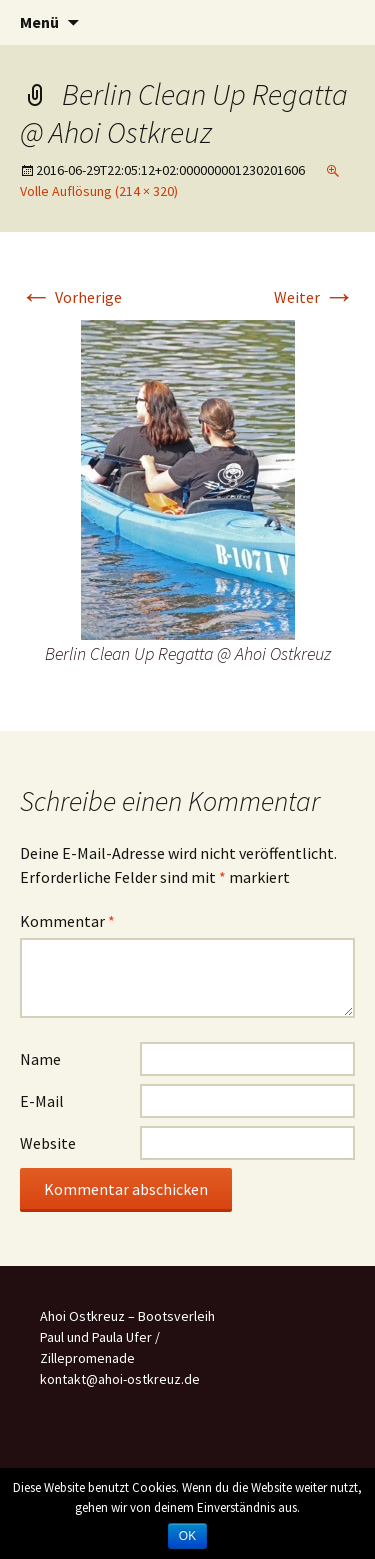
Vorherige (71, 297)
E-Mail (42, 1101)
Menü (39, 22)
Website (48, 1143)
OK (187, 1536)
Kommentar (67, 921)
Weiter (314, 297)
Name (40, 1059)
